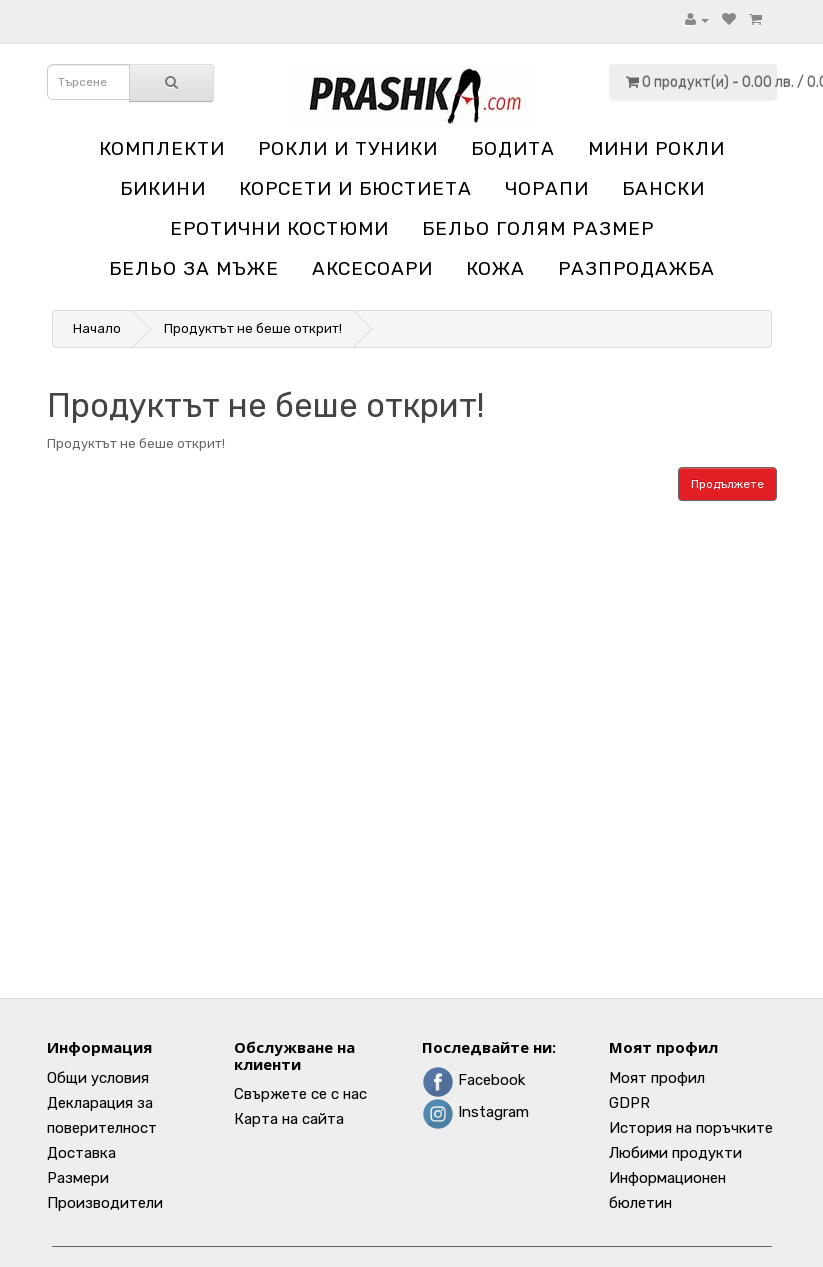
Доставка (81, 1153)
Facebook (473, 1080)
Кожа (495, 268)
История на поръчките (691, 1128)
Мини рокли (656, 148)
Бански (663, 188)
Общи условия (98, 1078)
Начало (97, 328)
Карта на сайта (289, 1119)
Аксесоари (372, 268)
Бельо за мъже (194, 268)
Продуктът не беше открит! (253, 328)
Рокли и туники (348, 148)
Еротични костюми (279, 228)
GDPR (629, 1103)
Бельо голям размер (538, 228)
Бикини (163, 188)
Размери (78, 1178)
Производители (105, 1203)
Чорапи (547, 188)
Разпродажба (636, 268)
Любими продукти (675, 1153)
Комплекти (162, 148)
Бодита (513, 148)
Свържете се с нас (300, 1094)
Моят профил (657, 1078)
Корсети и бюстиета (355, 188)
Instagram (475, 1112)
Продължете (727, 484)
